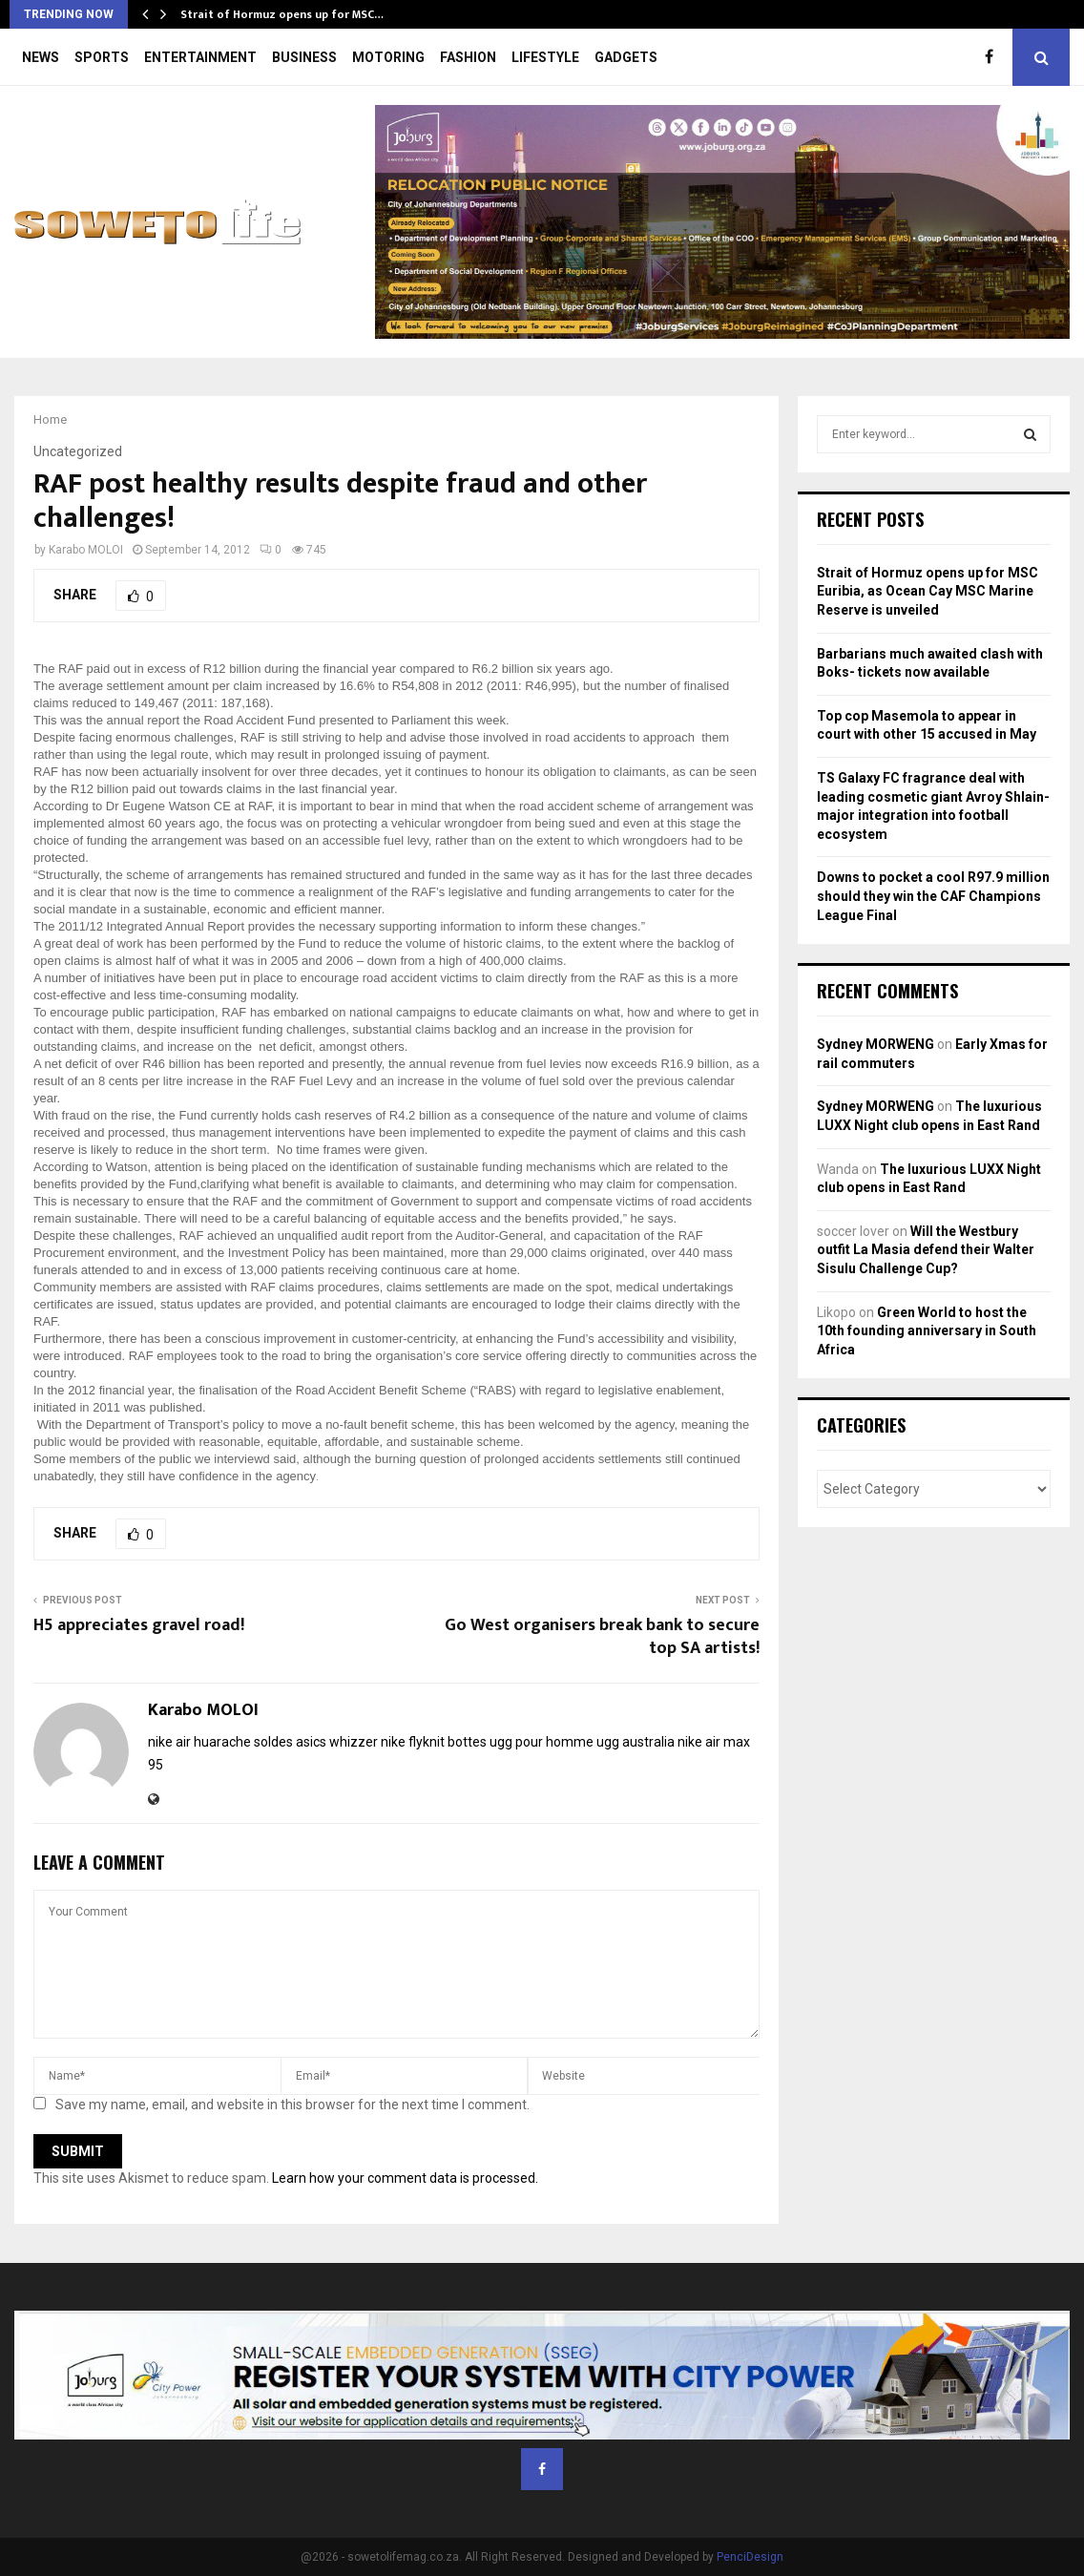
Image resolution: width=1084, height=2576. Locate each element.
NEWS (40, 57)
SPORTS (101, 57)
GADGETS (625, 57)
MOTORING (388, 57)
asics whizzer (337, 1741)
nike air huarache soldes (220, 1741)
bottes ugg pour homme (521, 1741)
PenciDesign (750, 2557)
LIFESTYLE (545, 57)
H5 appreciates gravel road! (138, 1625)
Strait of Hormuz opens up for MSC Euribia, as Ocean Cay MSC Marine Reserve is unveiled (927, 591)
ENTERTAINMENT (200, 57)
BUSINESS (304, 57)
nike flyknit (413, 1741)
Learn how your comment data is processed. (405, 2178)
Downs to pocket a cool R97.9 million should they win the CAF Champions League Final (933, 895)
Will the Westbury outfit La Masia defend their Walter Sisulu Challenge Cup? (925, 1250)
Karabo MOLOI (86, 549)
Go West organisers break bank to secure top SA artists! (602, 1637)
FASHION (468, 57)
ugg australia (635, 1741)
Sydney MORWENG (875, 1044)
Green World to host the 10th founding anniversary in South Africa (926, 1331)
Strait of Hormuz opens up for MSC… (282, 14)
